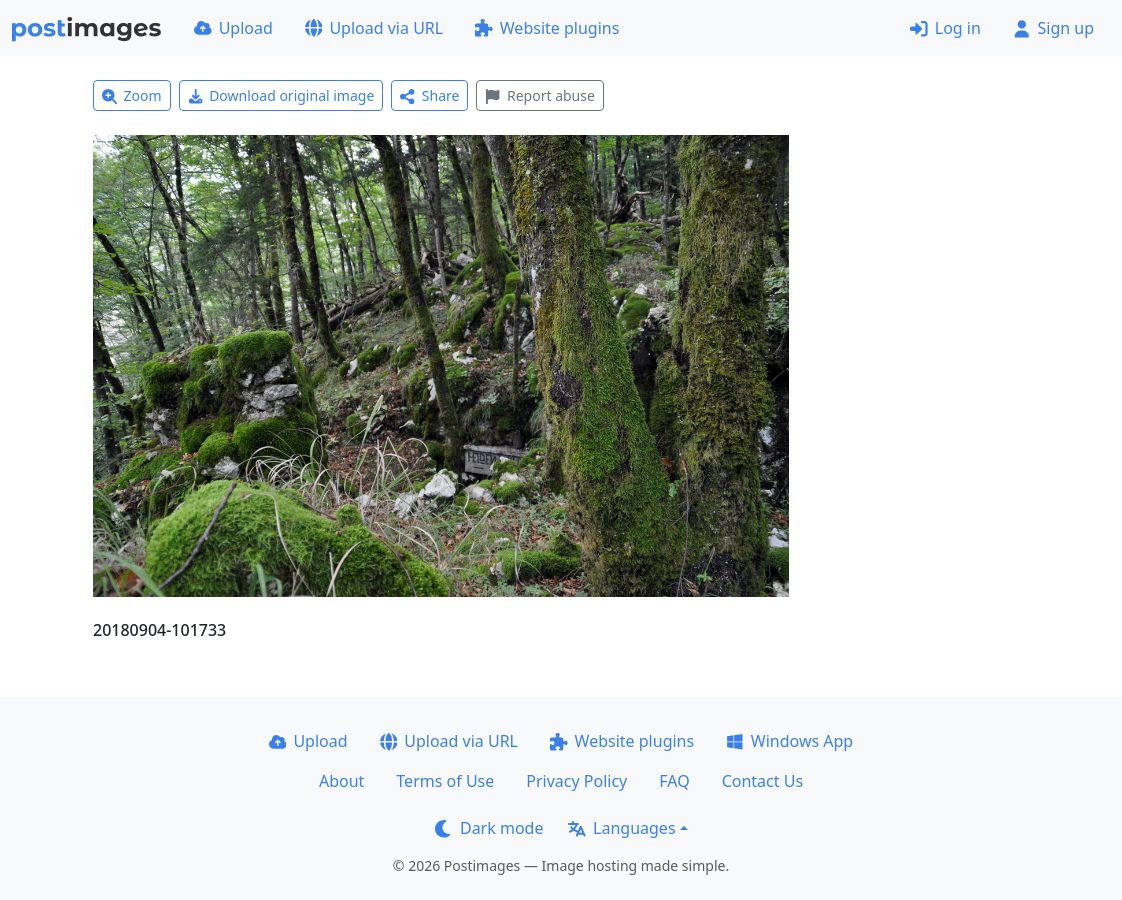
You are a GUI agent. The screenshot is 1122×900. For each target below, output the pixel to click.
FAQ (674, 781)
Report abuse (539, 95)
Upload (233, 28)
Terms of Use (445, 781)
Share (429, 95)
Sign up (1053, 28)
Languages (621, 828)
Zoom (132, 95)
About (341, 781)
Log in (945, 28)
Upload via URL (374, 28)
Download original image (281, 95)
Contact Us (762, 781)
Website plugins (547, 28)
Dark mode (489, 828)
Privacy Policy (576, 781)
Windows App (789, 741)
